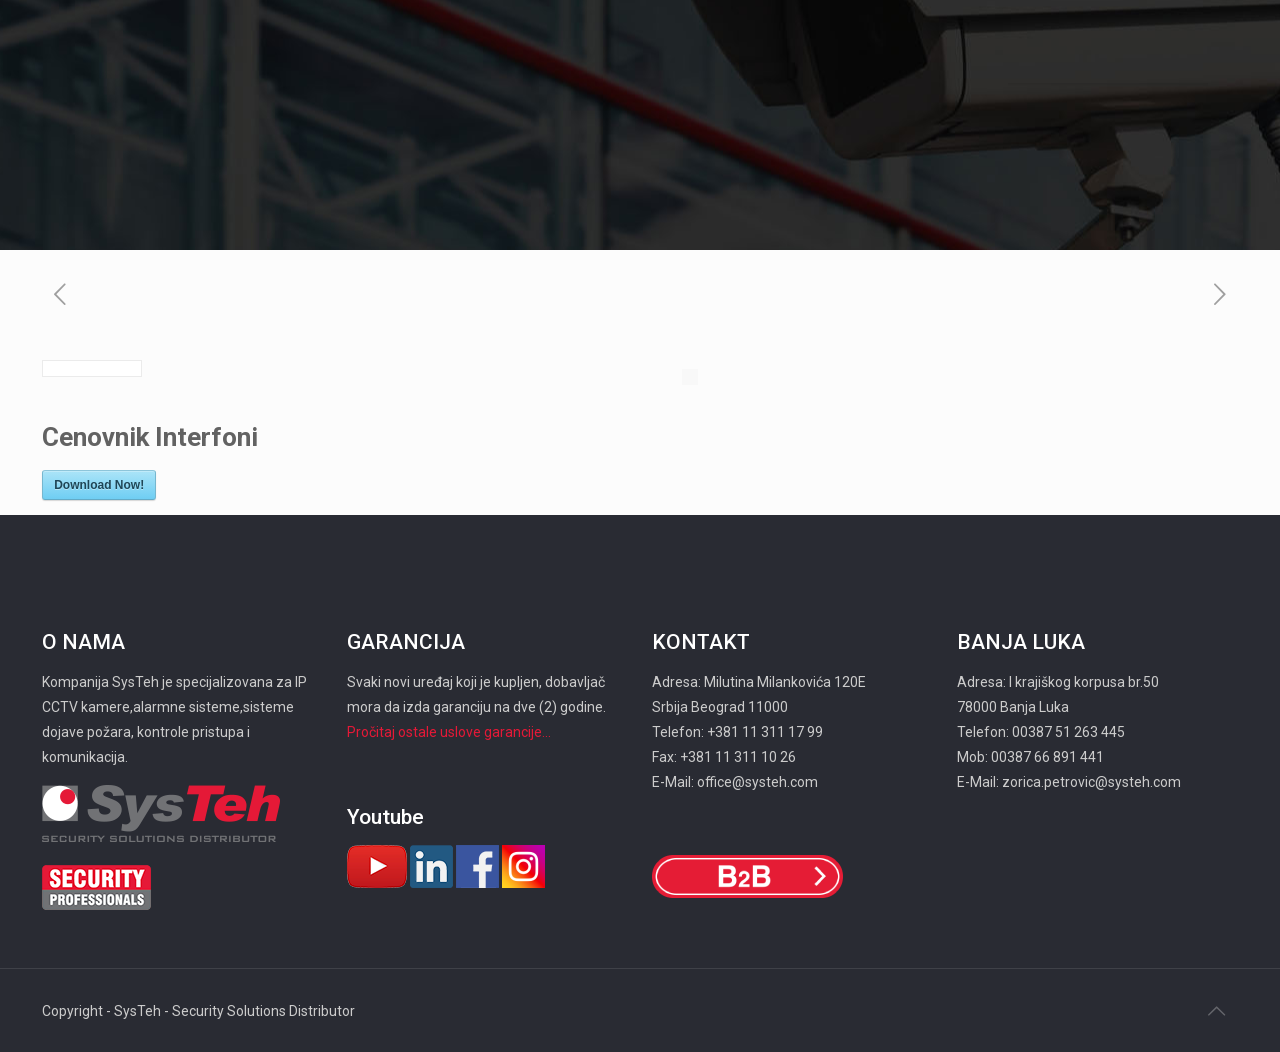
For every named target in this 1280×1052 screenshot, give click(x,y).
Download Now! (99, 485)
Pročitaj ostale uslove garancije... (449, 732)
